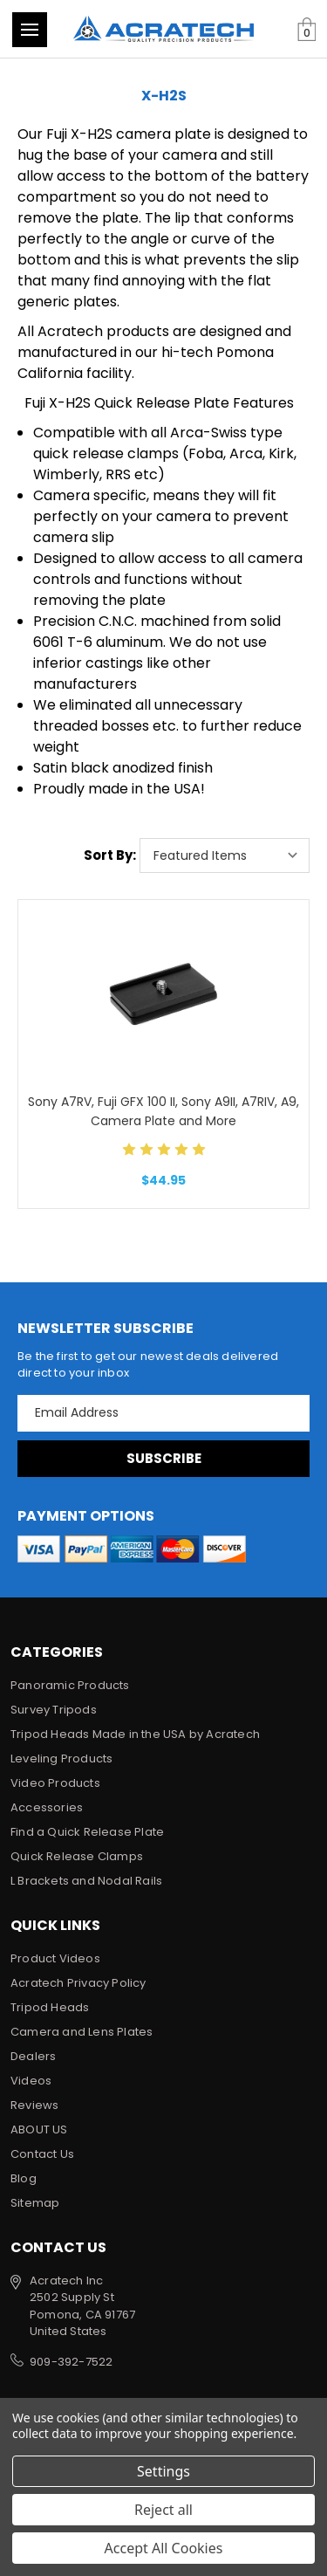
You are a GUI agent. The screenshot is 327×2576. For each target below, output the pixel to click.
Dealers (33, 2056)
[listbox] (225, 855)
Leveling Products (61, 1758)
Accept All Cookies (164, 2548)
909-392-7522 (71, 2361)
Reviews (34, 2105)
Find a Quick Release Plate (87, 1832)
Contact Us (42, 2154)
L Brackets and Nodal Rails (86, 1880)
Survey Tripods (53, 1709)
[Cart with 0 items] (306, 30)
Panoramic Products (70, 1685)
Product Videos (55, 1958)
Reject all (163, 2509)
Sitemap (34, 2203)
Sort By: (110, 855)
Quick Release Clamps (76, 1856)
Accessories (46, 1807)
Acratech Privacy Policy (78, 1983)
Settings (163, 2471)
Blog (23, 2178)
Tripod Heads (49, 2007)
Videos (30, 2080)
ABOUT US (39, 2129)
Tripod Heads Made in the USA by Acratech (135, 1734)
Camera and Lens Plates (81, 2031)
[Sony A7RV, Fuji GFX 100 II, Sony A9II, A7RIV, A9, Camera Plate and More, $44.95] (163, 994)
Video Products (55, 1783)
